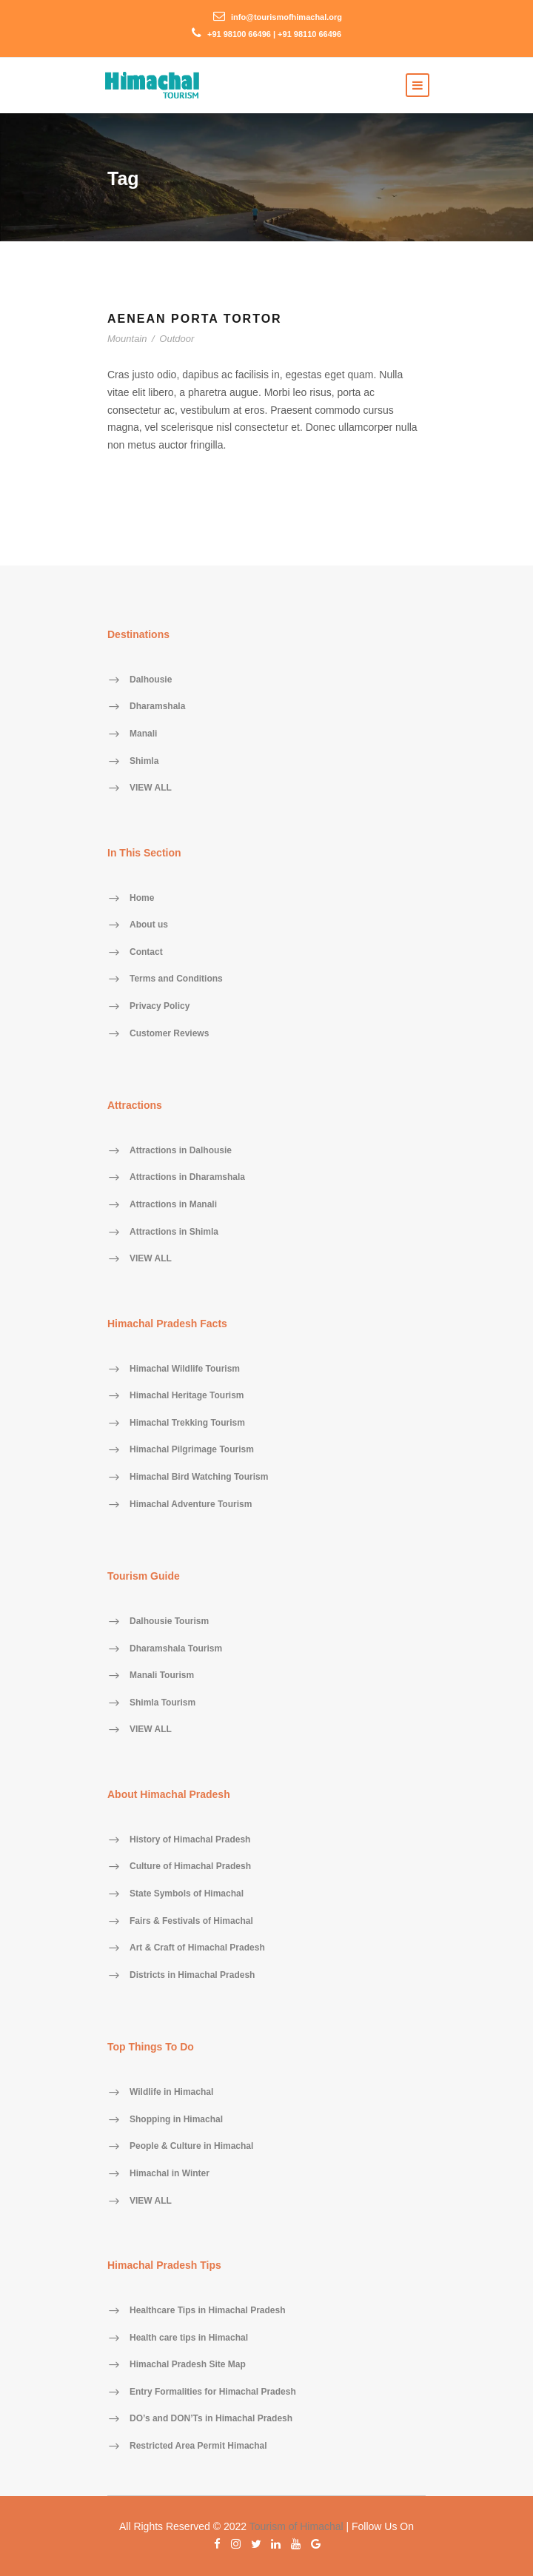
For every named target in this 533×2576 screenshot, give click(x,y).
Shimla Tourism (162, 1702)
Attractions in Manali (173, 1205)
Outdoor (176, 338)
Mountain (127, 338)
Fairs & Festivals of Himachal (191, 1921)
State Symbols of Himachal (187, 1893)
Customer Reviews (169, 1033)
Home (142, 898)
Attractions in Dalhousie (181, 1150)
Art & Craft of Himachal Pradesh (197, 1948)
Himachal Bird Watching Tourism (199, 1477)
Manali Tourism (162, 1676)
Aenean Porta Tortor (194, 318)
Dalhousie (151, 679)
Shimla (144, 761)
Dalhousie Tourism (169, 1621)
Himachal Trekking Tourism (187, 1423)
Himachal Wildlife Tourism (185, 1369)
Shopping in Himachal (176, 2119)
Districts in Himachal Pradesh (192, 1975)
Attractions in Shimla (174, 1232)
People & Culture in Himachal (191, 2146)
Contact (146, 952)
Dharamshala (157, 707)
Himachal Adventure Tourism (191, 1504)
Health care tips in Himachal (189, 2337)
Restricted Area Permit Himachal (198, 2446)
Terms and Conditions (176, 979)
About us (149, 925)
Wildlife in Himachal (171, 2092)
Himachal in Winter (169, 2173)
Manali (143, 733)
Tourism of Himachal (296, 2526)
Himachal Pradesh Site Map (188, 2365)
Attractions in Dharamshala (187, 1178)
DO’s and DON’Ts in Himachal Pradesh (211, 2419)
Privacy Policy (160, 1006)
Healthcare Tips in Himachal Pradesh (208, 2310)
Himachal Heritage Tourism (187, 1396)
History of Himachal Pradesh (190, 1839)
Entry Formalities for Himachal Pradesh (213, 2392)
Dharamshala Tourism (176, 1648)
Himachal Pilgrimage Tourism (192, 1450)
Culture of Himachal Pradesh (190, 1867)
